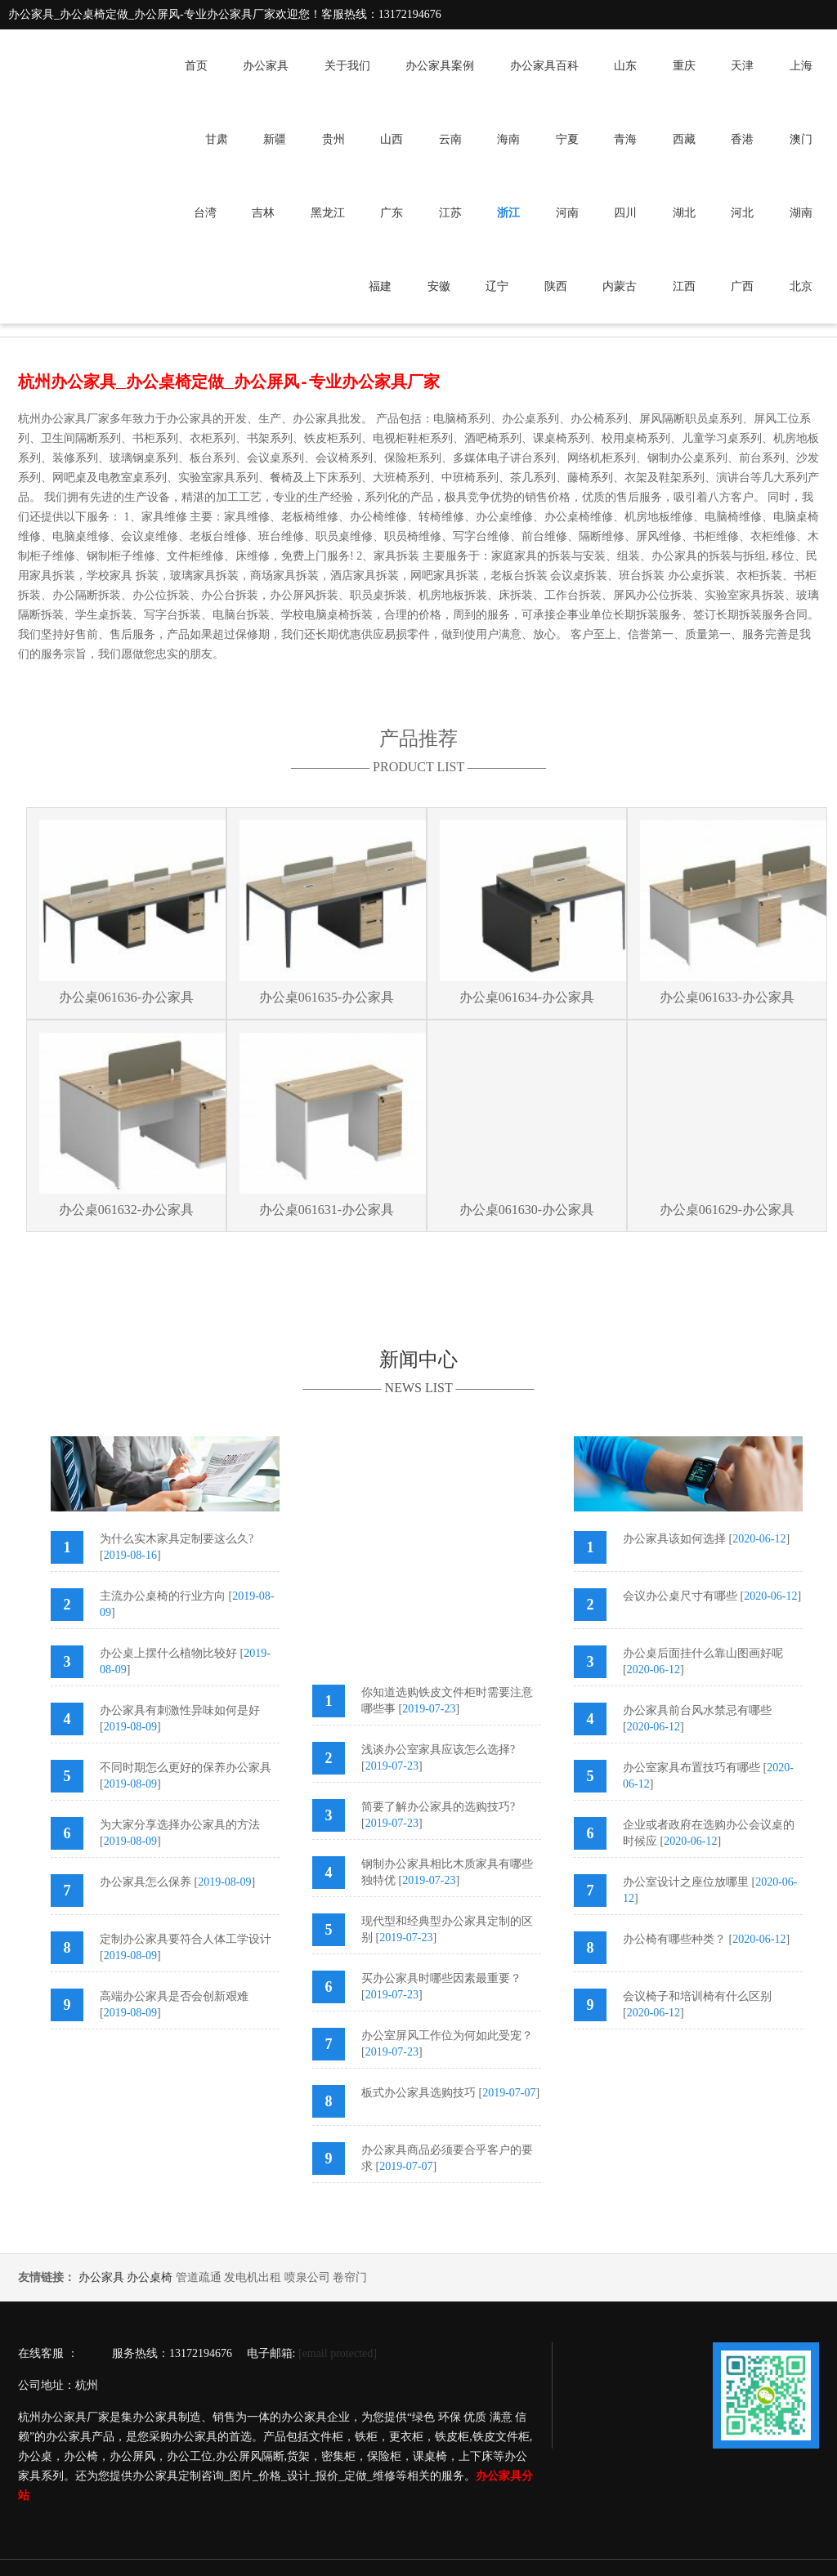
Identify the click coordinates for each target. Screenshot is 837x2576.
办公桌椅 (149, 2277)
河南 (567, 213)
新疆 (274, 139)
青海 (625, 139)
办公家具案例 (439, 66)
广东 (391, 213)
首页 (196, 66)
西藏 (684, 139)
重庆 (684, 66)
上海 (801, 66)
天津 (742, 66)
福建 (380, 286)
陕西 (555, 286)
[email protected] (337, 2353)
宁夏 (567, 139)
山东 (625, 66)
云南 (450, 139)
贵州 (333, 139)
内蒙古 (619, 286)
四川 (625, 213)
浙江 (508, 213)
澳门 (801, 139)
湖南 (801, 213)
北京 (801, 286)
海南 (508, 139)
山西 (391, 139)
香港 (742, 139)
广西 (742, 286)
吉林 (263, 213)
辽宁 (497, 286)
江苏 (450, 213)
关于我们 (347, 66)
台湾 (205, 213)
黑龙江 (328, 213)
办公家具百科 (544, 66)
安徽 (438, 286)
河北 (742, 213)
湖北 (684, 213)
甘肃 (216, 139)
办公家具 (266, 66)
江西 (684, 286)
